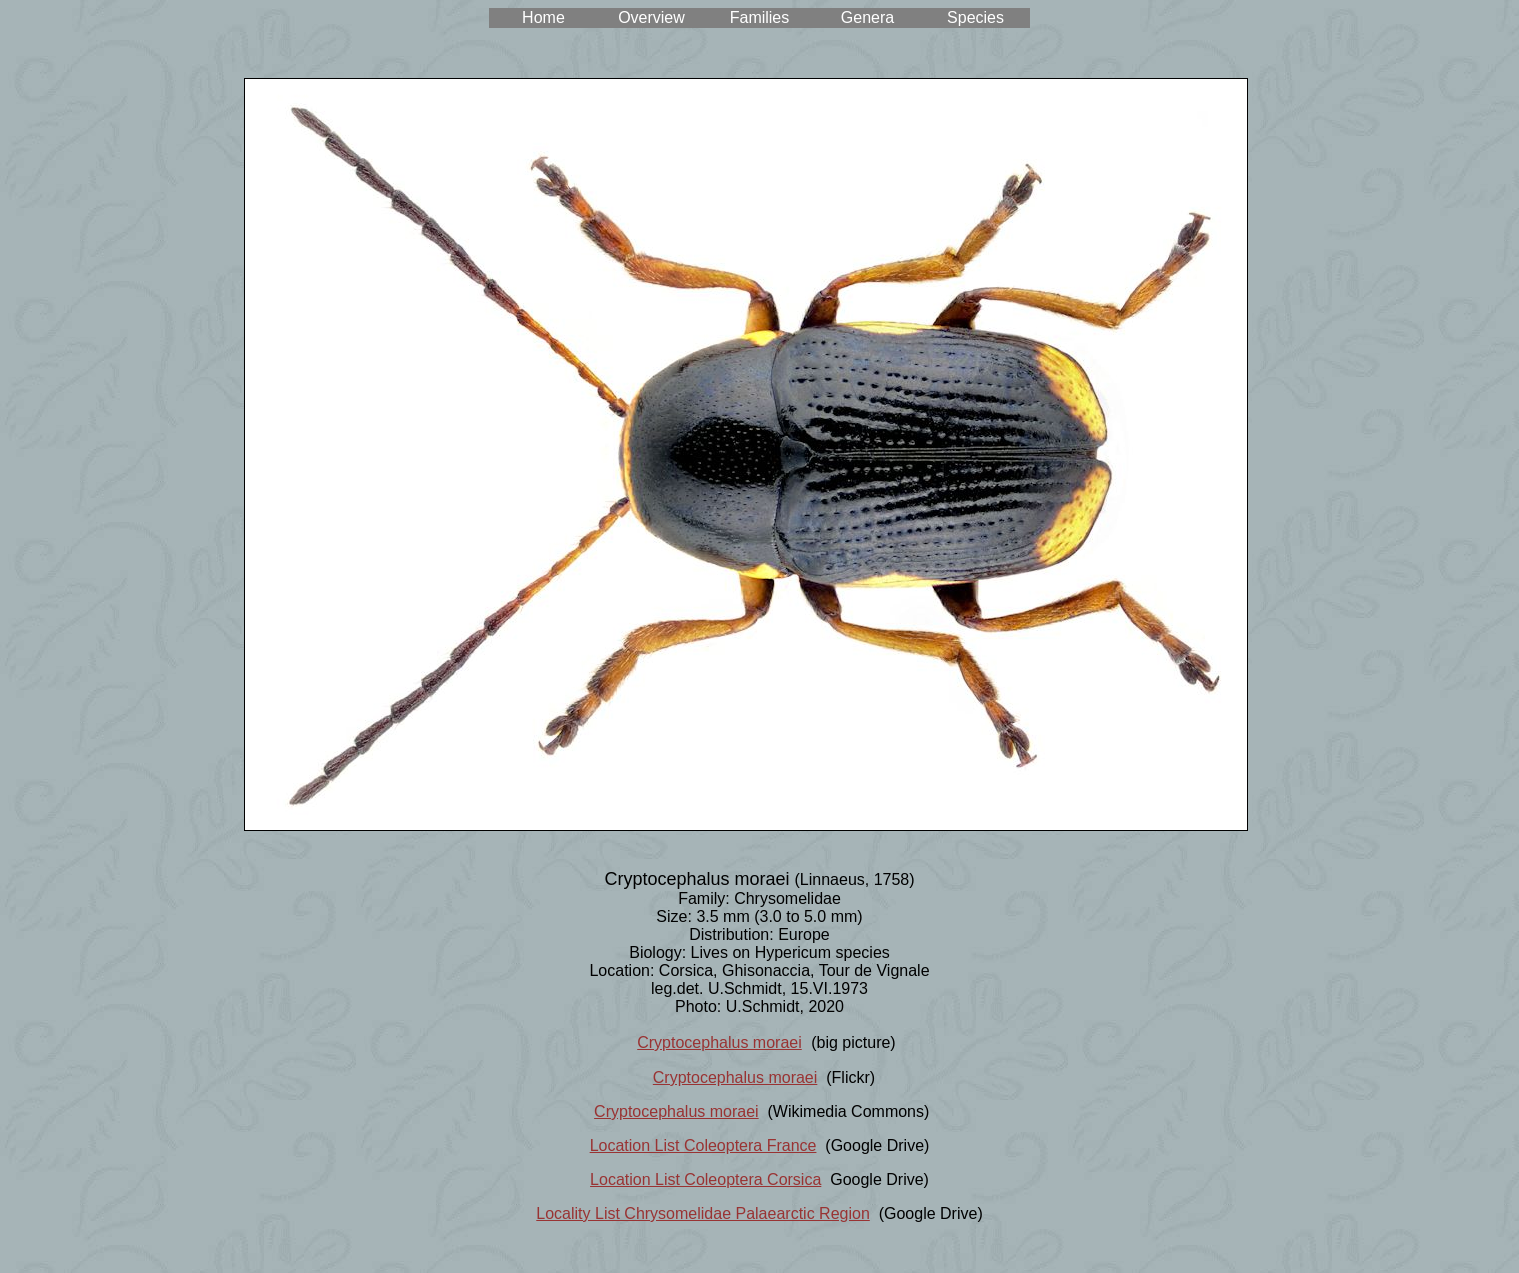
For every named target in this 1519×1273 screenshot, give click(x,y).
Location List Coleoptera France (703, 1145)
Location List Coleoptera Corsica (705, 1179)
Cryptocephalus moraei (719, 1042)
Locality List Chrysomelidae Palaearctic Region (703, 1213)
